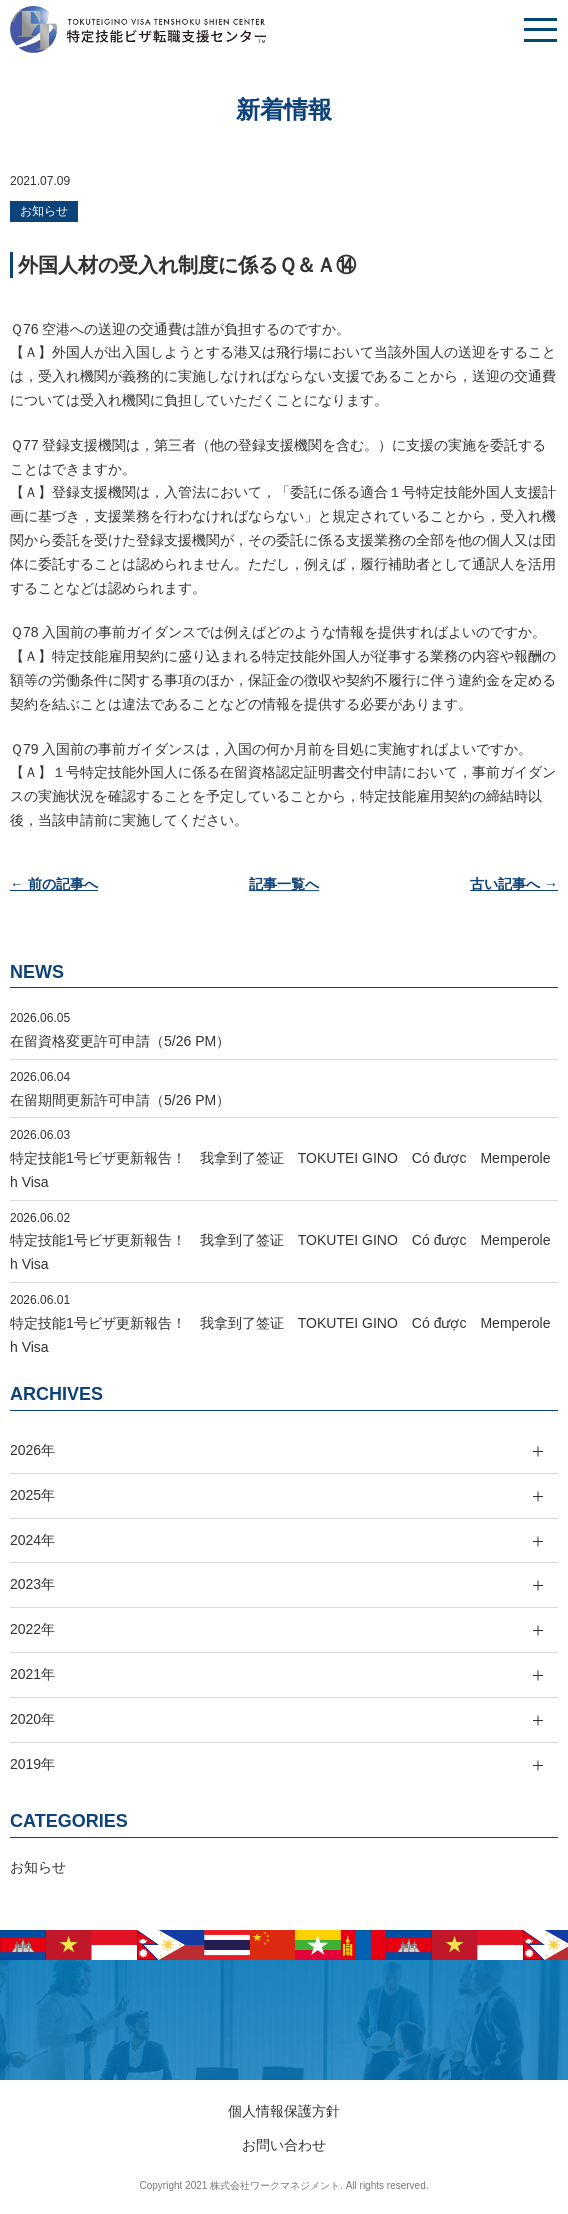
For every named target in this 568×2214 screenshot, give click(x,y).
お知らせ (44, 211)
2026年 (32, 1450)
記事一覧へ (284, 884)
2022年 (32, 1629)
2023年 (32, 1584)
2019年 (32, 1764)
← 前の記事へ (54, 884)
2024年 (32, 1540)
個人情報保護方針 (284, 2111)
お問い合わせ (284, 2145)
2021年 (32, 1674)
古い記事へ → (514, 884)
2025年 (32, 1495)
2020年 (32, 1719)
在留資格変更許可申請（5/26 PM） (120, 1041)
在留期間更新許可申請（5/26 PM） (120, 1100)
